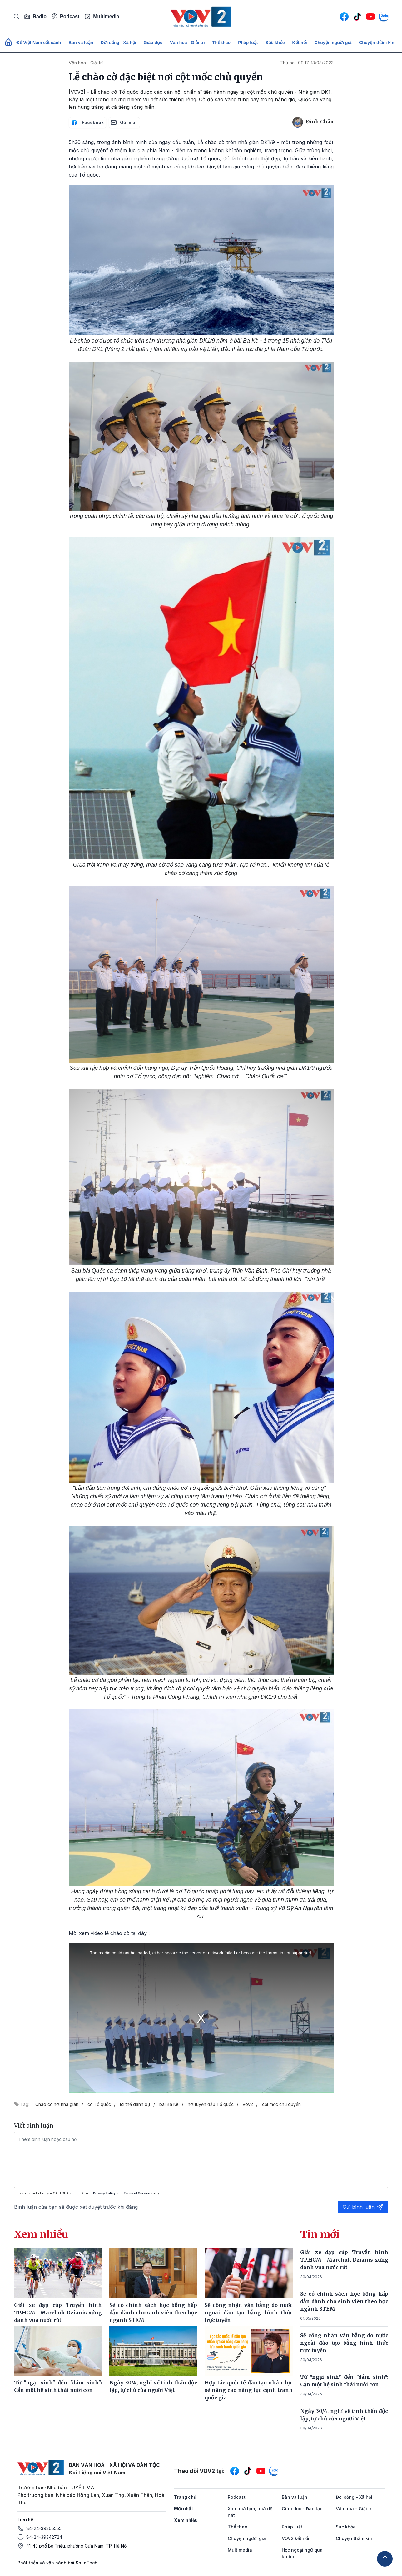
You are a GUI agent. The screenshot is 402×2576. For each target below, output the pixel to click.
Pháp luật (248, 42)
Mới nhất (183, 2508)
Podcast (65, 16)
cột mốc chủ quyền (281, 2104)
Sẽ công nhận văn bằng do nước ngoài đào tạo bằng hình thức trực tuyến (344, 2342)
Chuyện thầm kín (376, 42)
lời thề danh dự (135, 2104)
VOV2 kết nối (295, 2538)
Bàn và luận (80, 42)
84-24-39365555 (44, 2528)
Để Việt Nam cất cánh (39, 42)
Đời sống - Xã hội (118, 42)
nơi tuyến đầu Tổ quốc (211, 2104)
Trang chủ (185, 2497)
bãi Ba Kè (169, 2104)
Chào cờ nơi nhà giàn (56, 2104)
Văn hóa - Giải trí (187, 42)
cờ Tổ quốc (99, 2104)
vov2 (248, 2104)
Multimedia (101, 16)
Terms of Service (136, 2193)
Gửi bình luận (363, 2207)
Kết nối (299, 42)
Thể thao (221, 42)
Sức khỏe (275, 42)
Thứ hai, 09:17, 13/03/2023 (307, 62)
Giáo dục (153, 42)
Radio (35, 16)
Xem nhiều (186, 2520)
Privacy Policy (104, 2193)
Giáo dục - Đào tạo (302, 2508)
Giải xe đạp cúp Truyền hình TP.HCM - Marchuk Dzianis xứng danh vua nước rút (344, 2259)
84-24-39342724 (44, 2537)
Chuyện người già (333, 42)
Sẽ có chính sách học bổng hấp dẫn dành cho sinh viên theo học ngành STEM (344, 2301)
